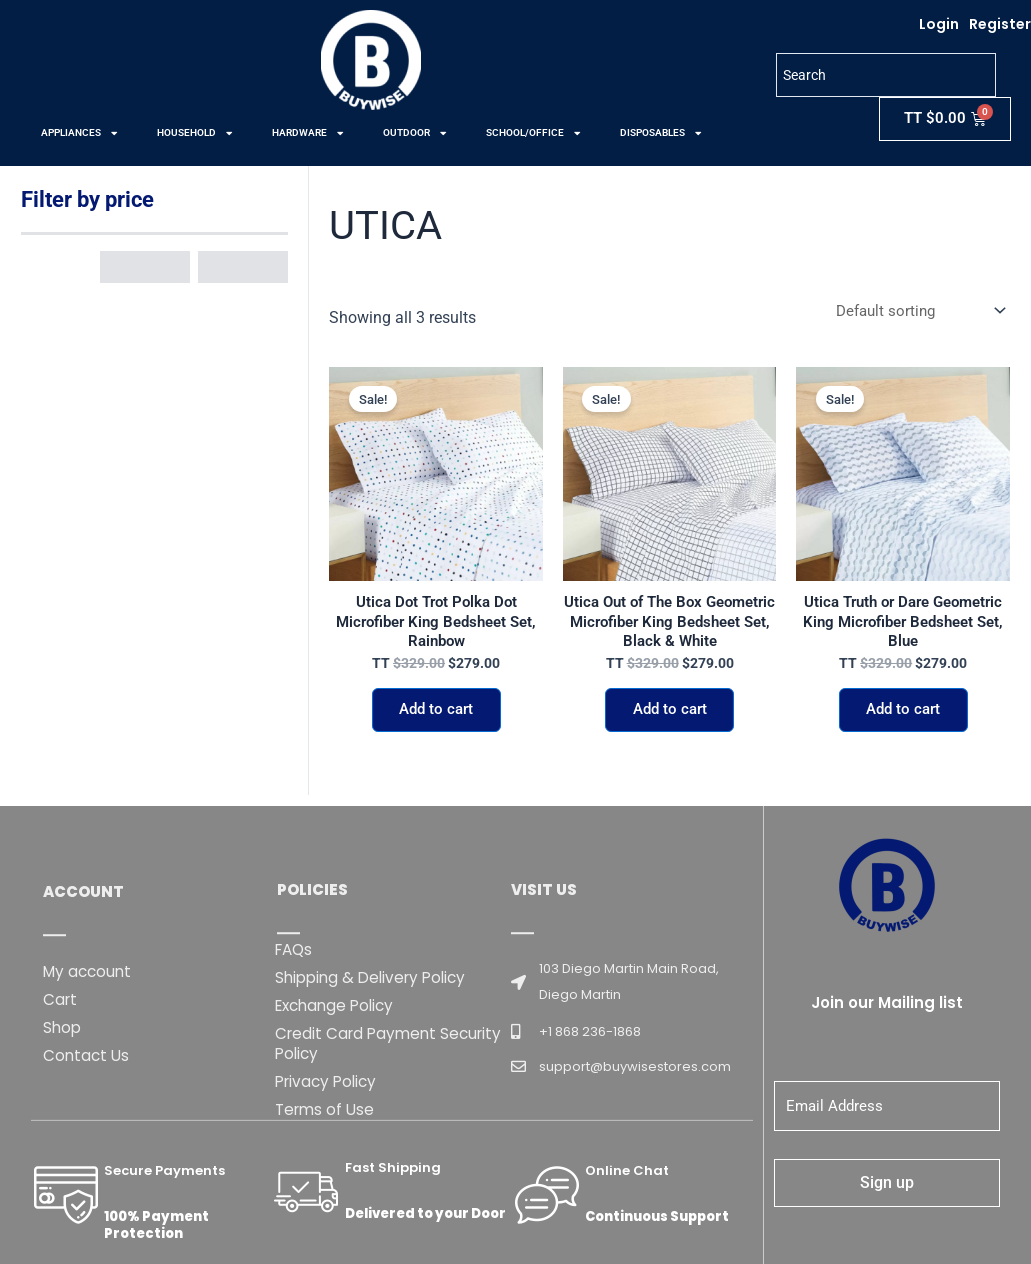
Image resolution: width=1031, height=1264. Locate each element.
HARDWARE (307, 133)
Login (939, 24)
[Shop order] (915, 311)
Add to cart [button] (436, 717)
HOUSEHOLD (194, 133)
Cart (61, 1140)
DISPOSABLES (660, 133)
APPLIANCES (79, 133)
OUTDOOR (414, 133)
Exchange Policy (338, 1146)
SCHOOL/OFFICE (533, 133)
